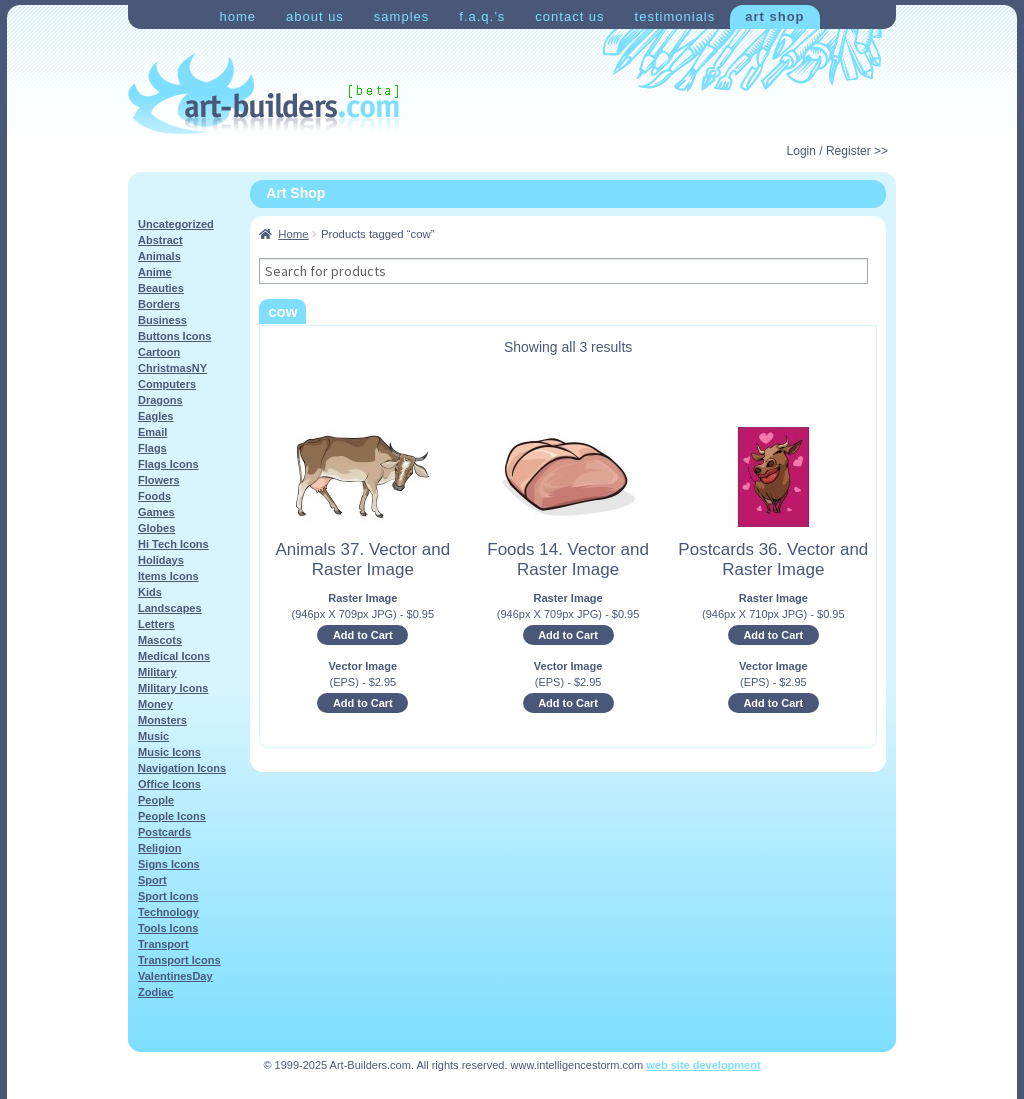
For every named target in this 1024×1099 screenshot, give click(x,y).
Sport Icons (168, 896)
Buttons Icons (174, 336)
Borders (159, 304)
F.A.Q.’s (482, 16)
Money (155, 704)
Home (237, 16)
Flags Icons (168, 464)
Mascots (160, 640)
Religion (159, 848)
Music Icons (169, 752)
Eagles (155, 416)
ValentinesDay (175, 976)
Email (152, 432)
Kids (150, 592)
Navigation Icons (182, 768)
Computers (167, 384)
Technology (168, 912)
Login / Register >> (837, 151)
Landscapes (170, 608)
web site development (703, 1065)
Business (162, 320)
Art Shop (774, 16)
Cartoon (159, 352)
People (156, 800)
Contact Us (569, 16)
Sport (152, 880)
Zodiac (155, 992)
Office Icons (169, 784)
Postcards (164, 832)
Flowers (159, 480)
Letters (156, 624)
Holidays (161, 560)
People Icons (172, 816)
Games (156, 512)
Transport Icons (179, 960)
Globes (156, 528)
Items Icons (168, 576)
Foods (154, 496)
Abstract (160, 240)
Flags (152, 448)
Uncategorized (176, 224)
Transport (163, 944)
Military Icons (173, 688)
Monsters (162, 720)
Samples (401, 16)
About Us (315, 16)
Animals (159, 256)
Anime (155, 272)
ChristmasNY (172, 368)
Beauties (161, 288)
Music (153, 736)
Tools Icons (168, 928)
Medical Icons (174, 656)
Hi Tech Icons (173, 544)
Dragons (160, 400)
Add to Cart (363, 635)
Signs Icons (169, 864)
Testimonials (675, 16)
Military (157, 672)
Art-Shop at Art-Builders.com (263, 94)
